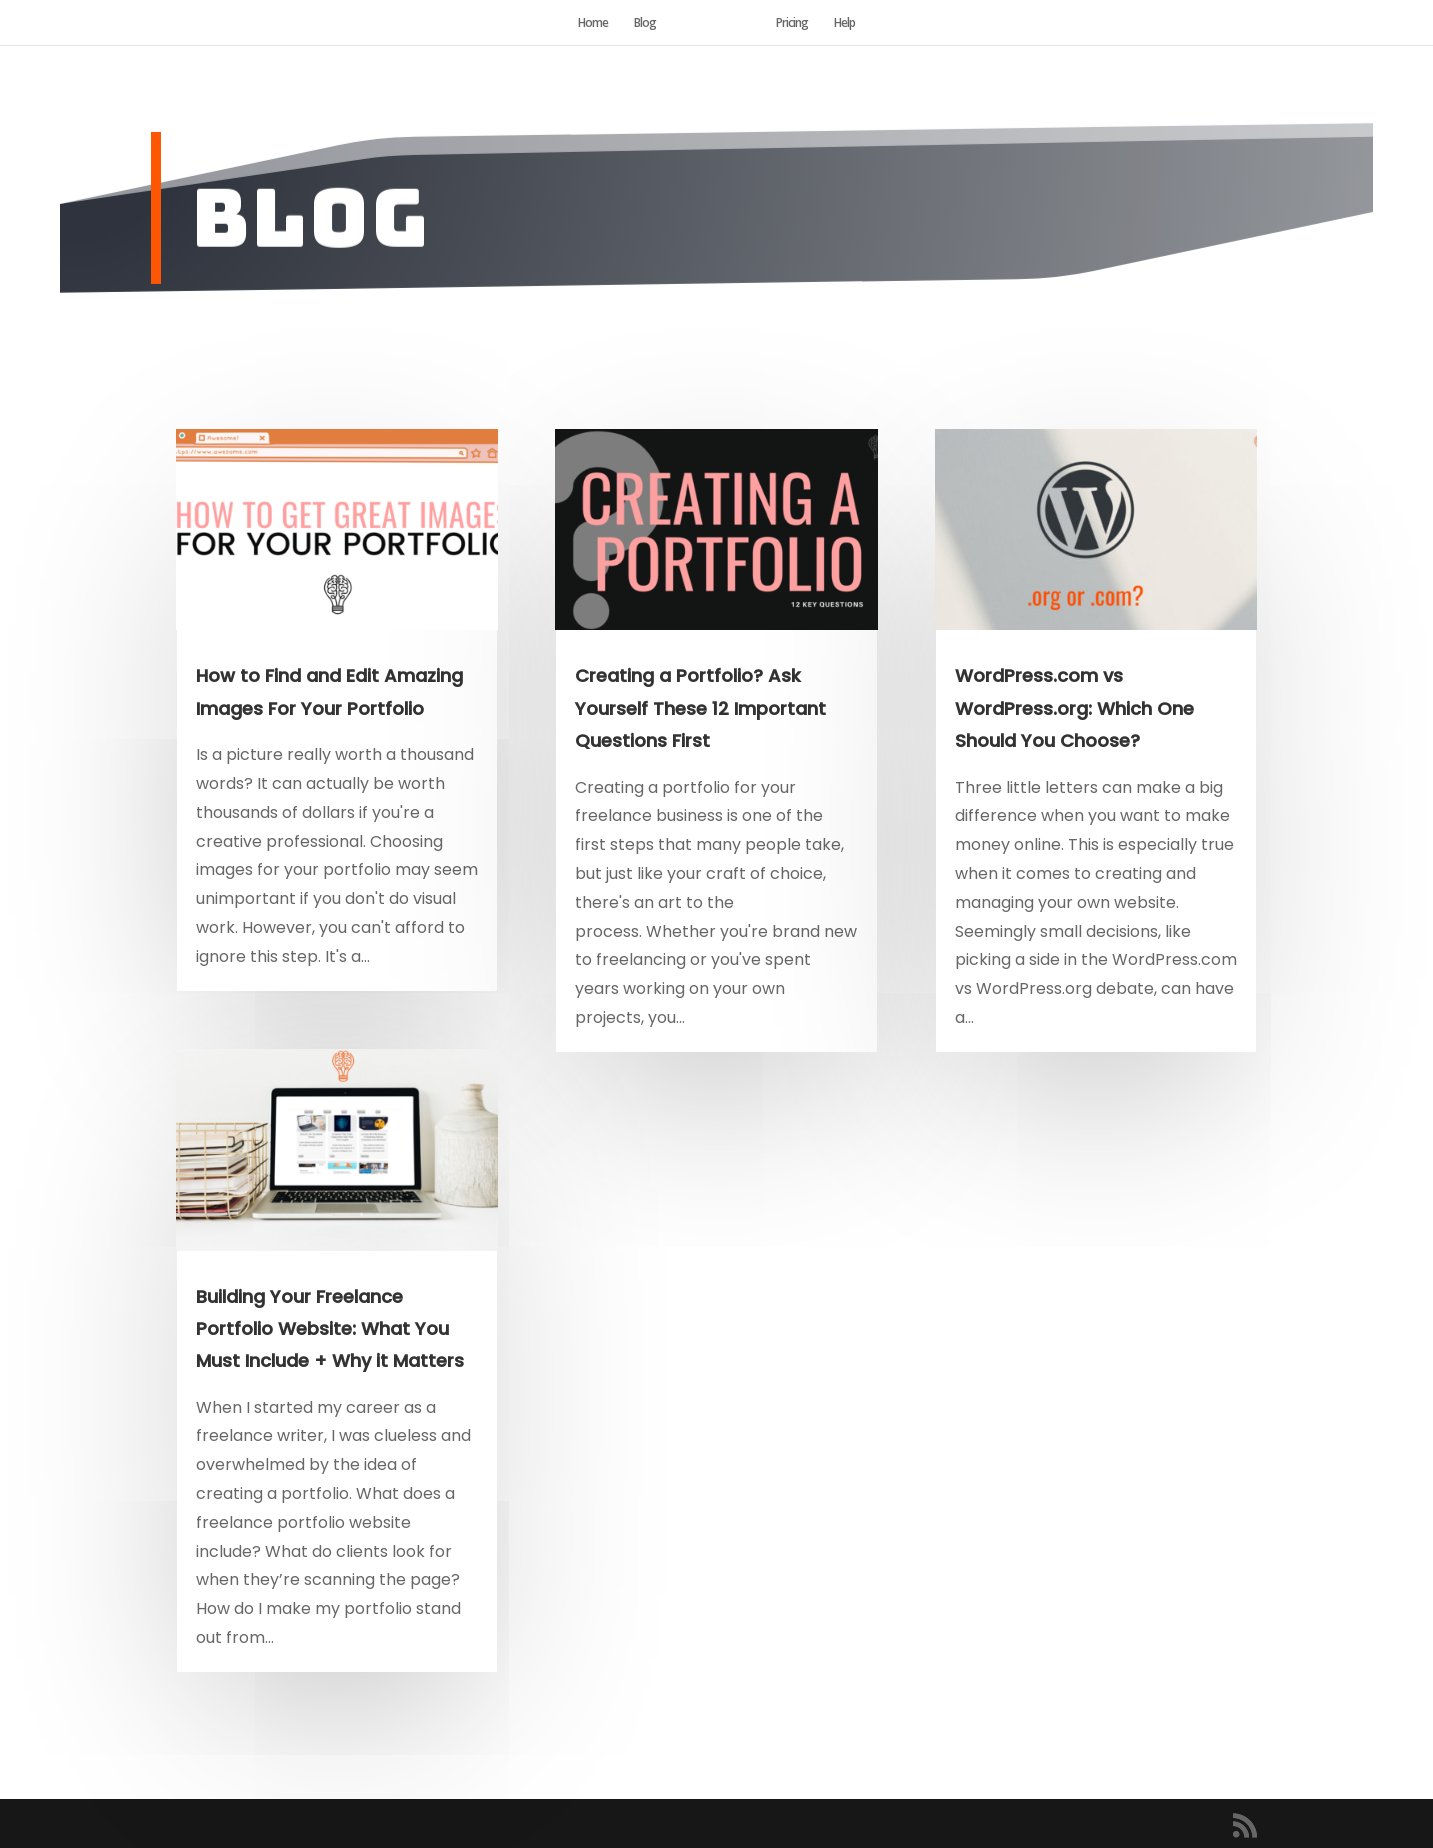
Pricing (792, 23)
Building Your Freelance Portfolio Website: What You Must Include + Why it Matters (330, 1329)
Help (844, 23)
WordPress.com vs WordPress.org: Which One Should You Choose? (1074, 708)
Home (593, 23)
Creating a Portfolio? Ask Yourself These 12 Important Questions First (700, 708)
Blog (645, 23)
